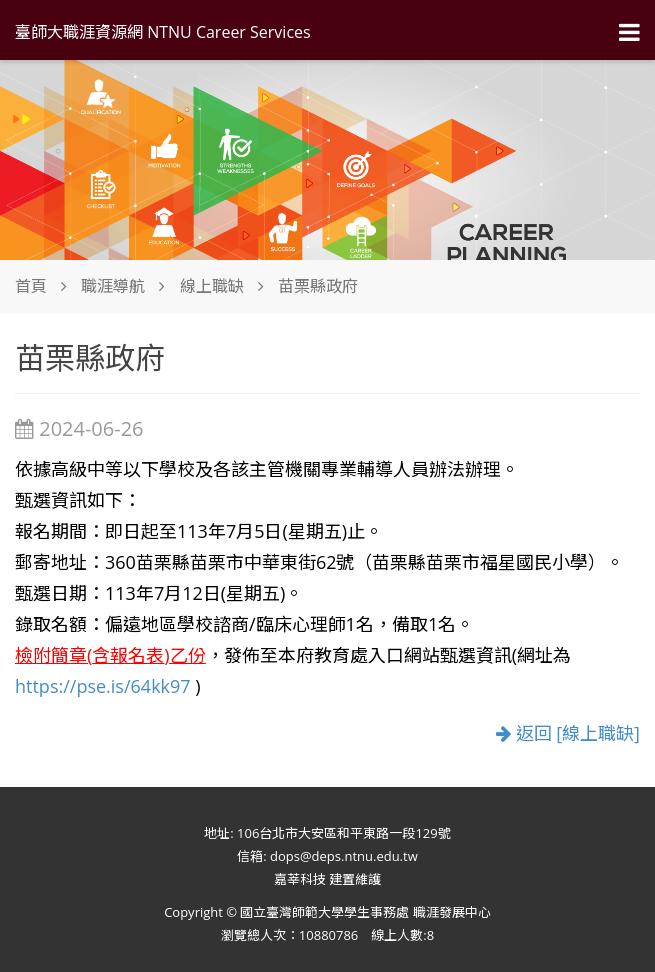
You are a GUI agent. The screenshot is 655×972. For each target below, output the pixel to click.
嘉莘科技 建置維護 (327, 879)
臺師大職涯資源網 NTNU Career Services (163, 32)
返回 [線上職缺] (568, 733)
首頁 (31, 286)
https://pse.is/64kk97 (103, 686)
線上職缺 (212, 286)
